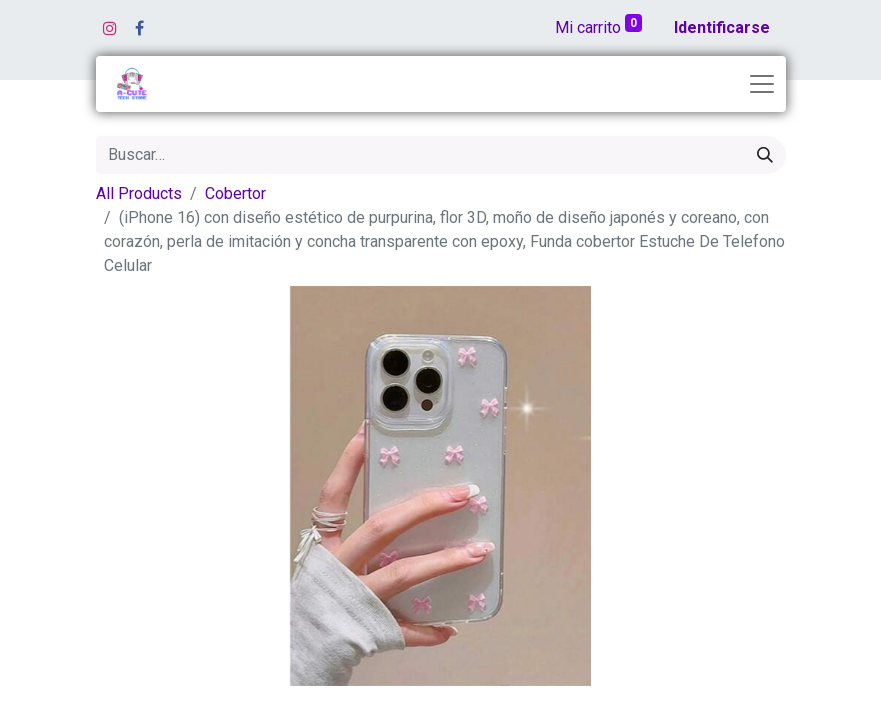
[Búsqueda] (765, 155)
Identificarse (722, 27)
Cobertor (235, 193)
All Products (139, 193)
